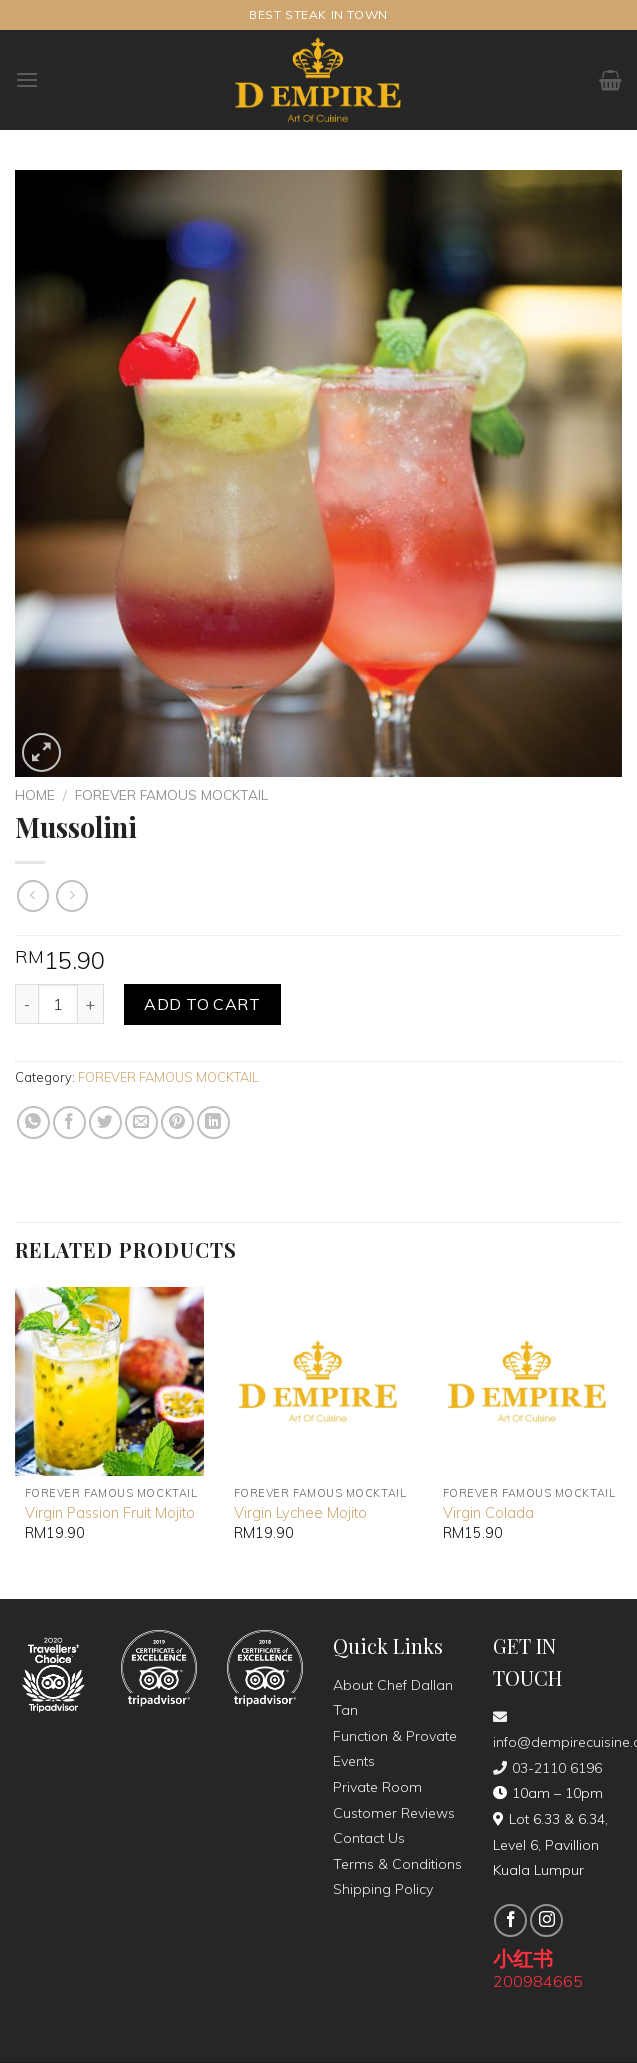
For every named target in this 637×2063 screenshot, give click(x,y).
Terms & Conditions (397, 1864)
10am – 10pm (548, 1793)
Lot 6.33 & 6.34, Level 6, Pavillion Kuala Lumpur (550, 1844)
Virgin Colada (488, 1513)
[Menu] (27, 79)
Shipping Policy (383, 1889)
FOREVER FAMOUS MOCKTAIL (171, 794)
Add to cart (202, 1004)
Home (35, 794)
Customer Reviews (394, 1813)
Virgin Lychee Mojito (300, 1513)
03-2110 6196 (547, 1768)
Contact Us (369, 1838)
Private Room (377, 1787)
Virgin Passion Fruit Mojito (110, 1513)
